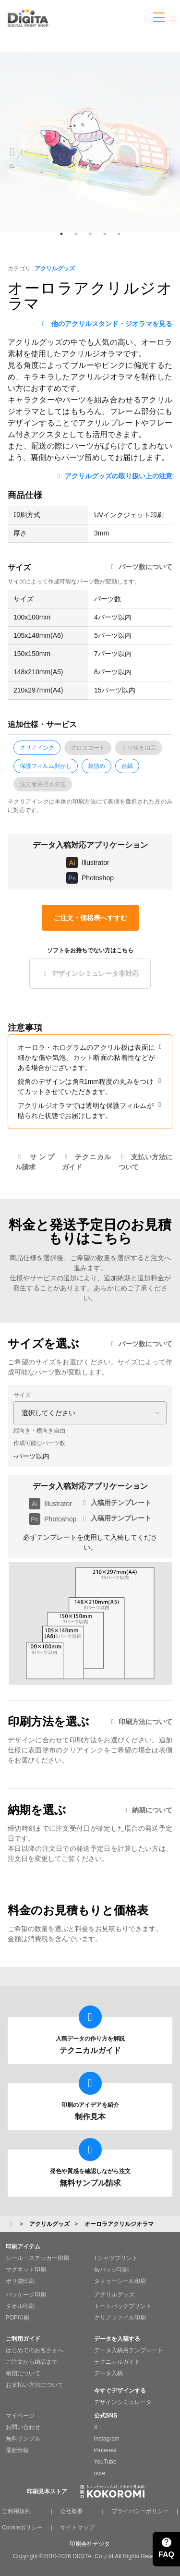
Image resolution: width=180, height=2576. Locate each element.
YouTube (105, 2461)
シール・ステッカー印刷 (37, 2258)
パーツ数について (140, 567)
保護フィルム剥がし (46, 766)
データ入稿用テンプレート (128, 2350)
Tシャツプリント (116, 2258)
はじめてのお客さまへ (34, 2350)
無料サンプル (23, 2438)
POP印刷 (17, 2317)
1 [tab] (61, 234)
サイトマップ (77, 2527)
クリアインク (37, 747)
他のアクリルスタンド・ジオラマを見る (106, 324)
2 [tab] (76, 234)
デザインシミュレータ (123, 2402)
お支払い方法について (34, 2385)
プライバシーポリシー (140, 2511)
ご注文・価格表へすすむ (90, 918)
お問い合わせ (23, 2427)
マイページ (20, 2415)
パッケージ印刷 (26, 2294)
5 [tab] (119, 234)
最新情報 (17, 2450)
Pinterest (105, 2450)
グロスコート (88, 747)
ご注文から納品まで (32, 2361)
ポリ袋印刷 (20, 2281)
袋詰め (96, 766)
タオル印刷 (20, 2306)
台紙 (127, 766)
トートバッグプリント (123, 2306)
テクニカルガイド (117, 2361)
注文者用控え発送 (43, 784)
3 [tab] (90, 234)
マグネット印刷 (26, 2269)
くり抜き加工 (138, 747)
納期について (147, 1810)
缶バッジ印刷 (111, 2269)
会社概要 (71, 2511)
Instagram (107, 2438)
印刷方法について (140, 1721)
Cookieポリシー (22, 2527)
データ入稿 (108, 2373)
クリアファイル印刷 (120, 2317)
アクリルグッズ (55, 268)
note (99, 2473)
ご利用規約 (16, 2511)
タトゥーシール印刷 (120, 2281)
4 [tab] (104, 234)
